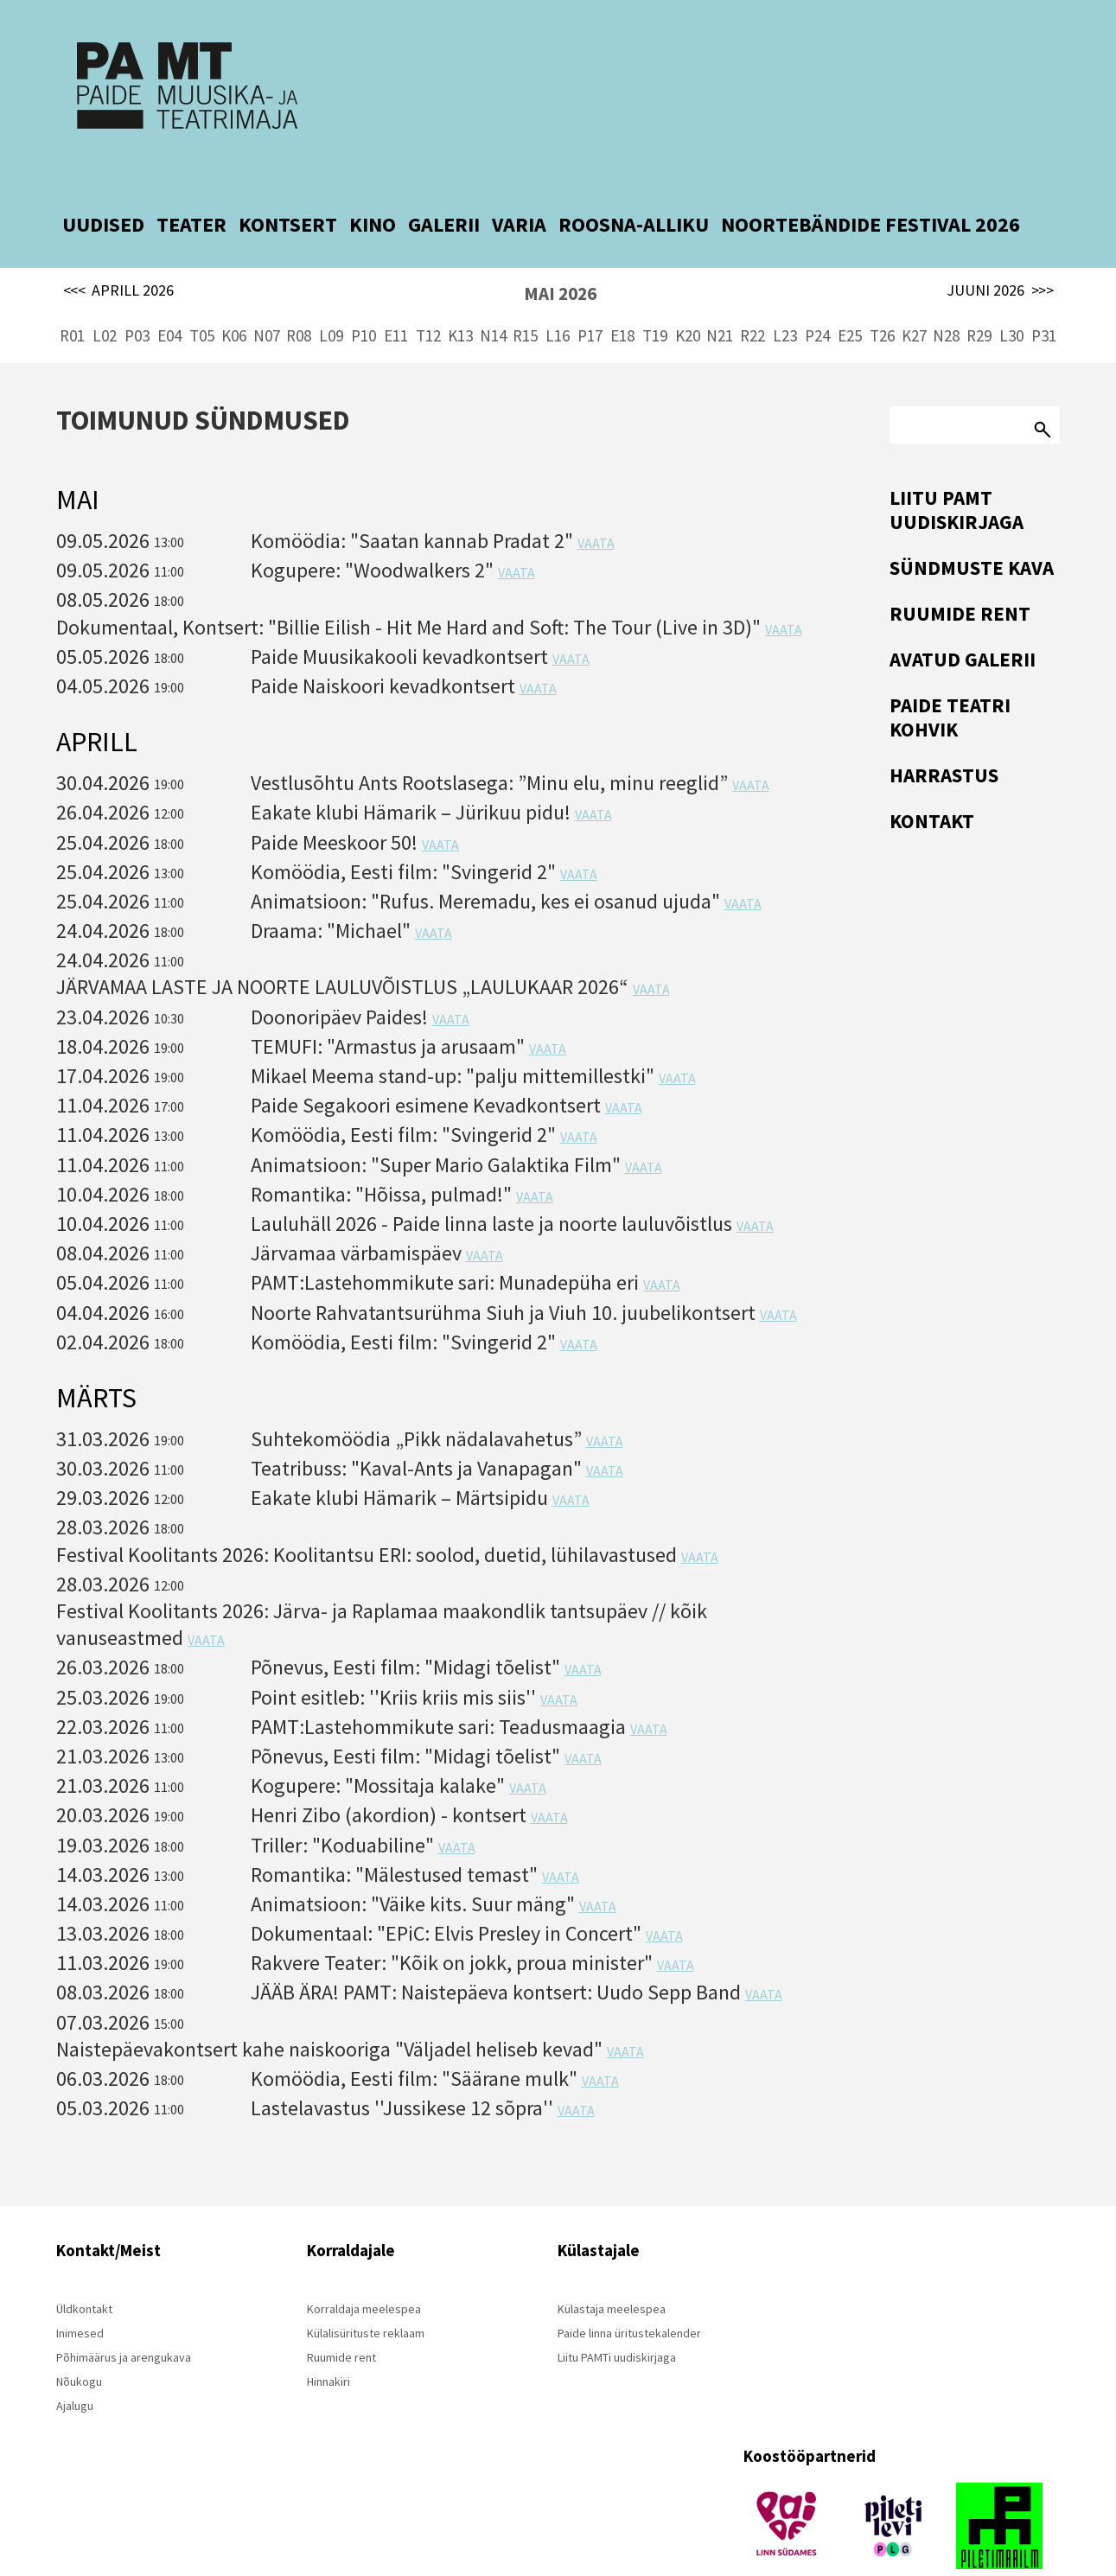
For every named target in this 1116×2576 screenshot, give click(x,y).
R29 (979, 294)
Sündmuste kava (972, 526)
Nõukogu (79, 2340)
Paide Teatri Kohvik (950, 675)
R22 (752, 294)
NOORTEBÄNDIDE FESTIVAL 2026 (870, 182)
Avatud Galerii (963, 617)
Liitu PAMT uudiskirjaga (957, 468)
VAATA (596, 501)
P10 (363, 294)
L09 (331, 294)
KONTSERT (288, 182)
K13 (460, 294)
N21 (719, 294)
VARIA (519, 182)
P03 (137, 294)
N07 (266, 294)
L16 (557, 294)
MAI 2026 (560, 252)
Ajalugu (74, 2364)
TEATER (191, 182)
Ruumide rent (960, 571)
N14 (493, 294)
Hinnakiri (328, 2340)
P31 (1043, 294)
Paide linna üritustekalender (629, 2291)
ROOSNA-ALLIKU (633, 182)
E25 (850, 294)
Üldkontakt (84, 2267)
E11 (396, 294)
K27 (914, 294)
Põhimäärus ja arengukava (123, 2316)
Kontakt (932, 779)
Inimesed (80, 2291)
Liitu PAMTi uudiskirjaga (617, 2316)
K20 (687, 294)
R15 (525, 294)
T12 (428, 294)
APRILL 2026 (119, 249)
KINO (372, 182)
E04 (169, 294)
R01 (72, 294)
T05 (201, 294)
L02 (104, 294)
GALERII (444, 182)
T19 (654, 294)
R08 (298, 294)
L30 (1011, 294)
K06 (233, 294)
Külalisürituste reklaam (365, 2291)
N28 (946, 294)
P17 (590, 294)
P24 (817, 294)
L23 (785, 294)
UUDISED (103, 182)
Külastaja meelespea (612, 2267)
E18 (622, 294)
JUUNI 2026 (1000, 249)
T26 (882, 294)
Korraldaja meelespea (364, 2267)
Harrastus (944, 733)
